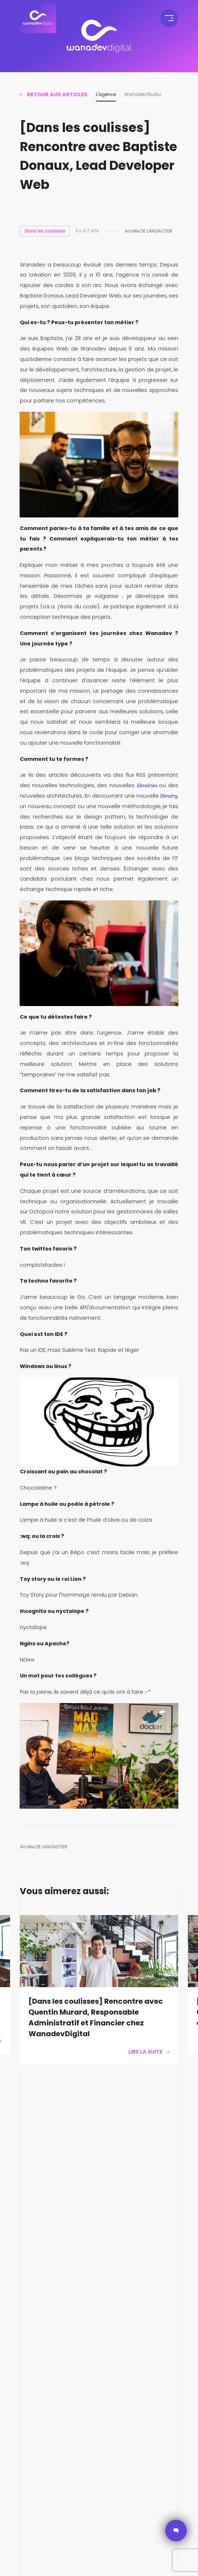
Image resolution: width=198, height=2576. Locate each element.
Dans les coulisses (45, 231)
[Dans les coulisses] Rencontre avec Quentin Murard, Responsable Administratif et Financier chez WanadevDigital (95, 2017)
